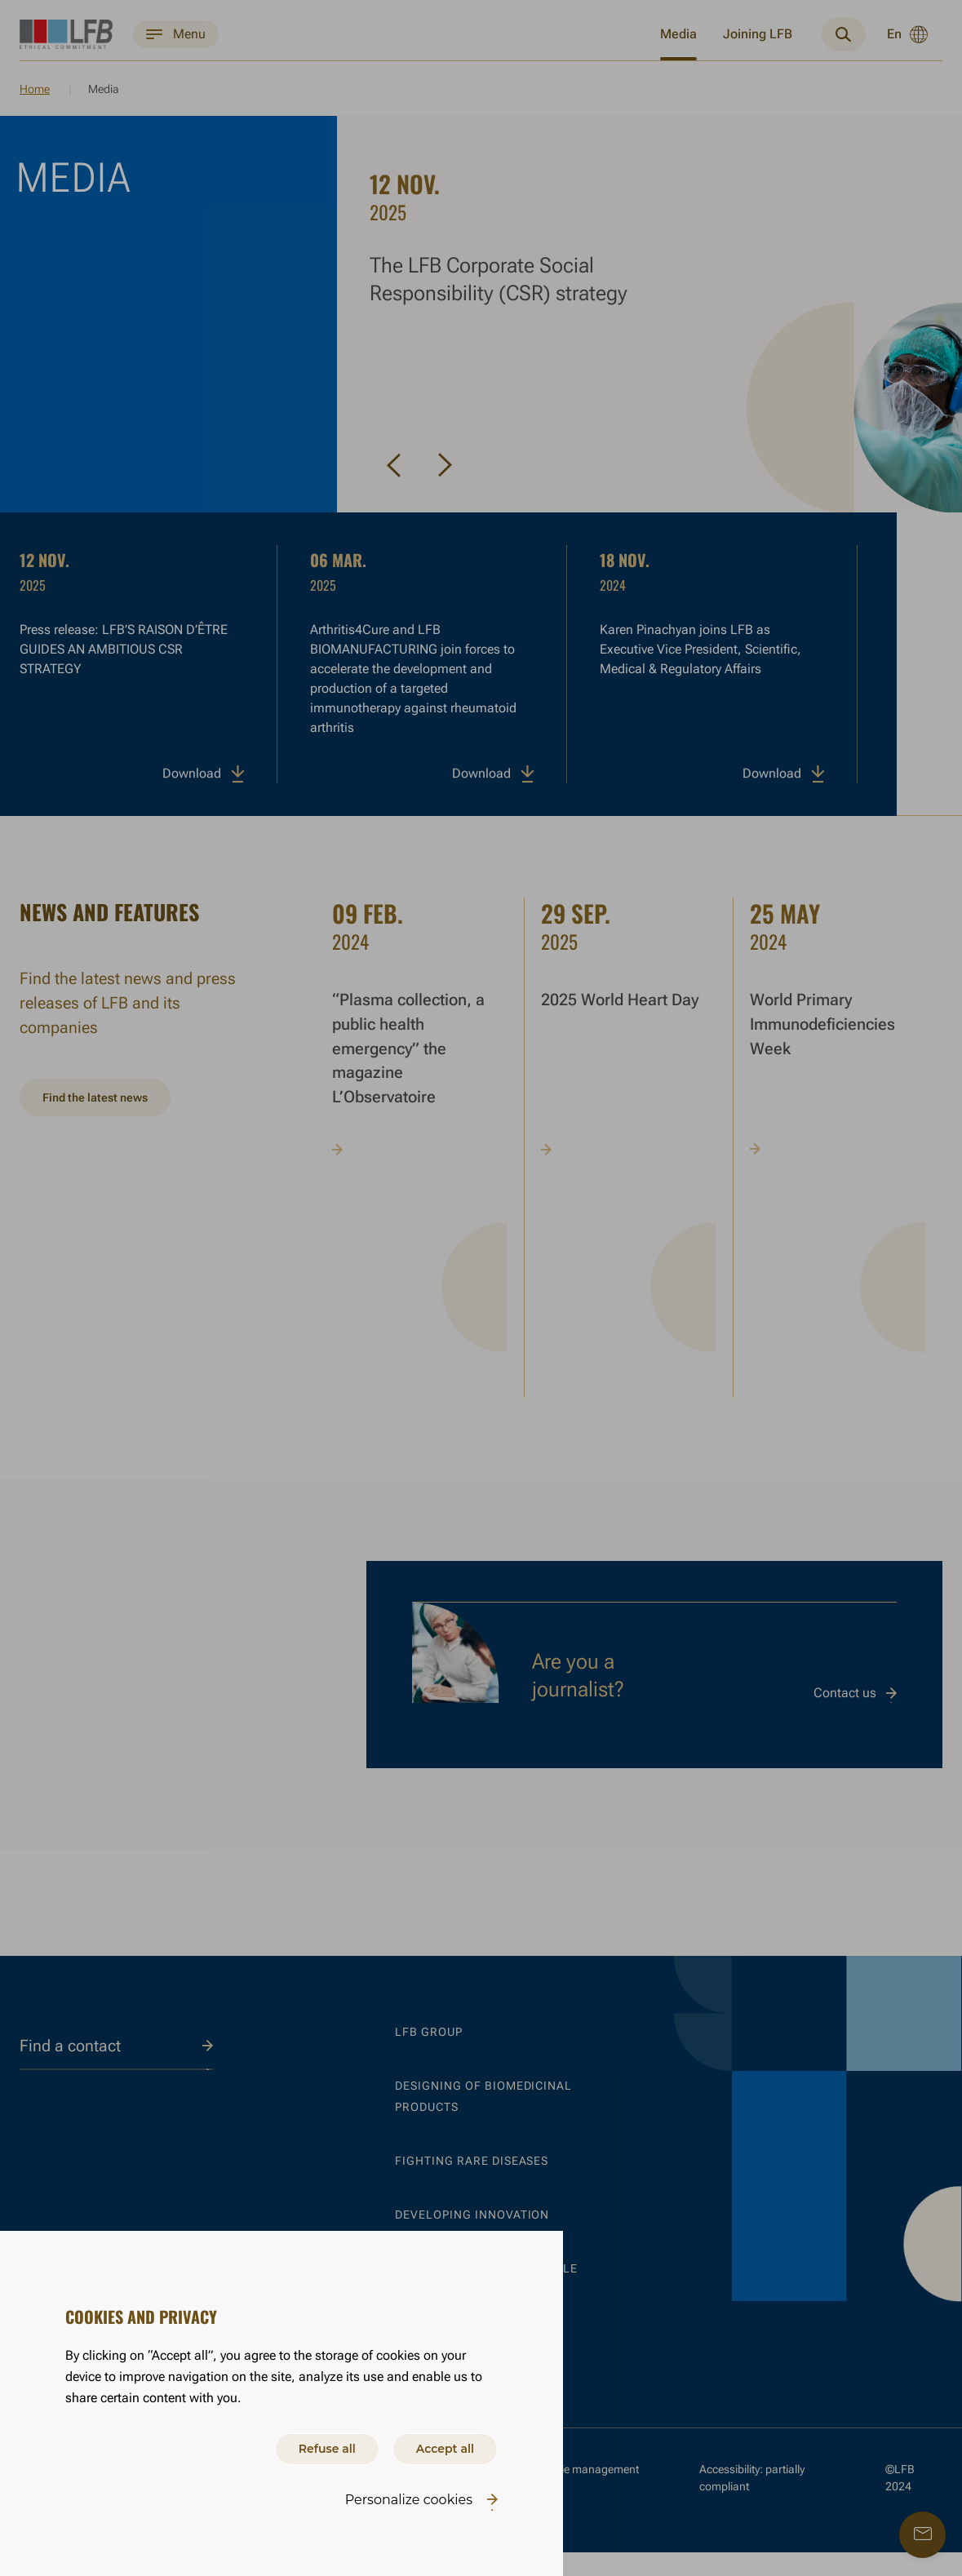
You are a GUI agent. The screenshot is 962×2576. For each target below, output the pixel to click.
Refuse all (305, 2446)
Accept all (438, 2446)
